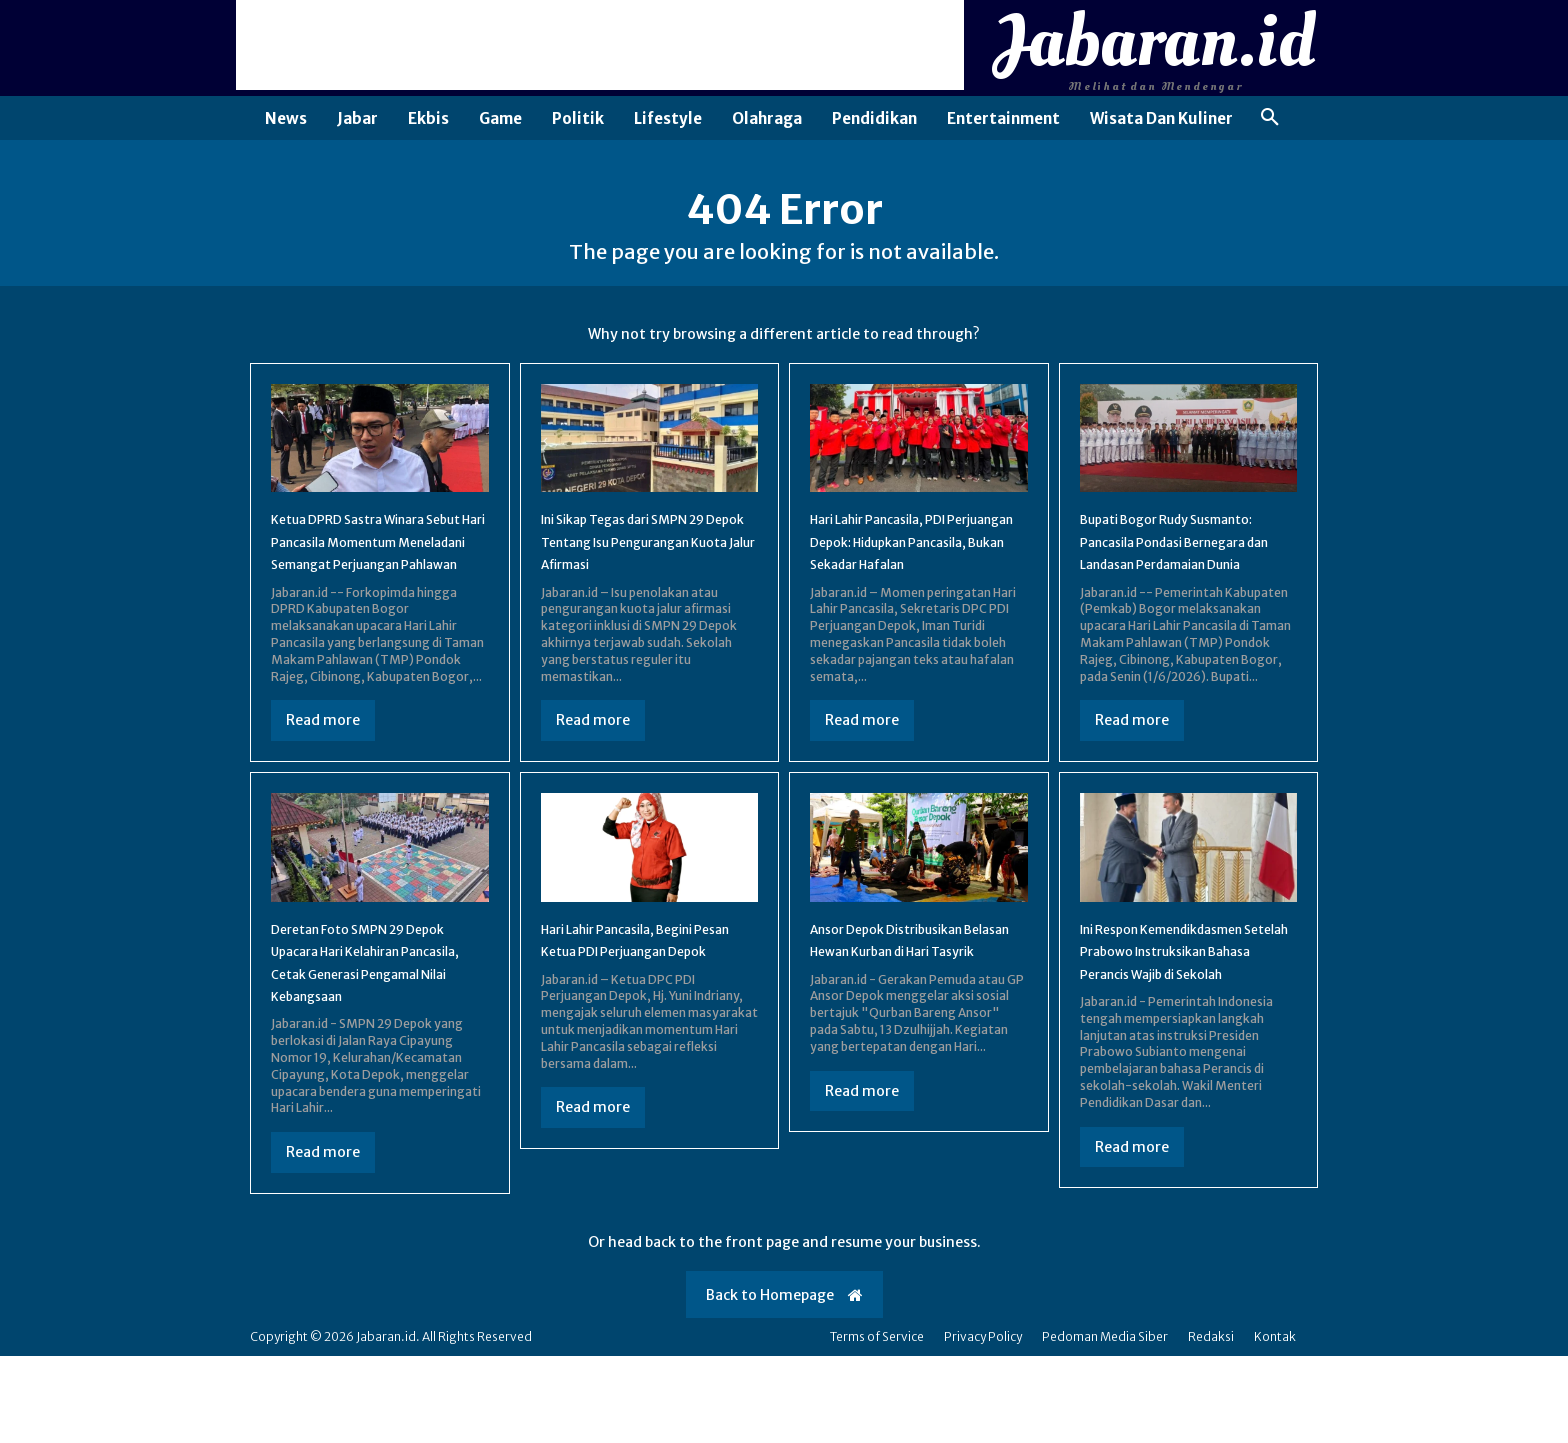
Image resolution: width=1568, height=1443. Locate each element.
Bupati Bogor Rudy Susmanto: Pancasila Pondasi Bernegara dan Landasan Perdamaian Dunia (1188, 571)
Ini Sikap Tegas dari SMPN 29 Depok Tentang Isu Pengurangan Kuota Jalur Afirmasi (649, 571)
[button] (1270, 118)
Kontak (1275, 1423)
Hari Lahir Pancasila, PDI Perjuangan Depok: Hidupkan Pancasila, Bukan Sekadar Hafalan (918, 571)
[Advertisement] (600, 45)
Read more (323, 784)
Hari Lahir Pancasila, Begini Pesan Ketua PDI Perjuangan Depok (646, 1014)
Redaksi (1211, 1423)
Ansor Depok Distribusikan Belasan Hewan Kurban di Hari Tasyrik (909, 1014)
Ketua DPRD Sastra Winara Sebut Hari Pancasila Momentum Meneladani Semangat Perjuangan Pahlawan (369, 583)
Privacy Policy (983, 1423)
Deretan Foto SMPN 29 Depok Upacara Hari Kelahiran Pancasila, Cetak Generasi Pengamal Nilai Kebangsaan (369, 1037)
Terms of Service (877, 1423)
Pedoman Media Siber (1105, 1423)
